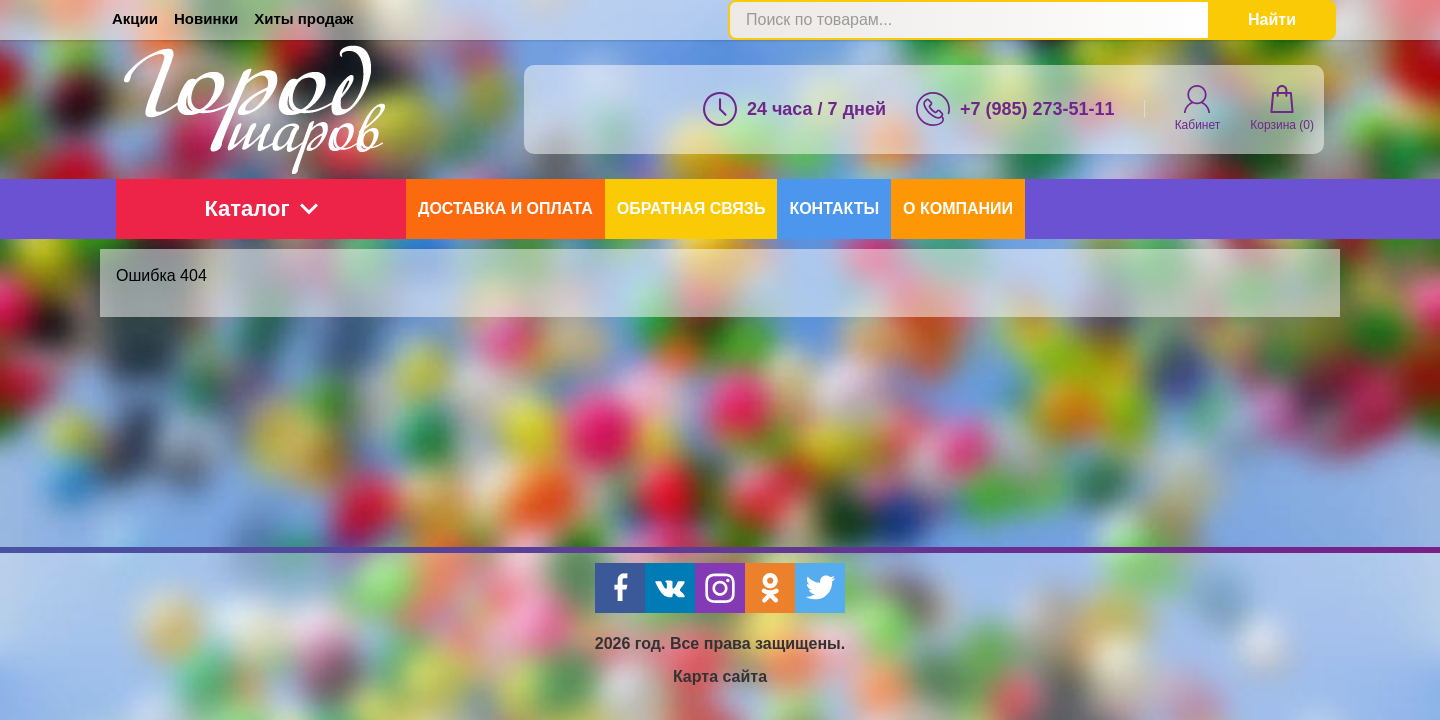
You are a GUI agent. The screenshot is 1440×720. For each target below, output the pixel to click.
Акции (135, 18)
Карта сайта (720, 676)
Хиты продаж (303, 18)
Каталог (260, 208)
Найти (1272, 19)
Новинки (206, 18)
